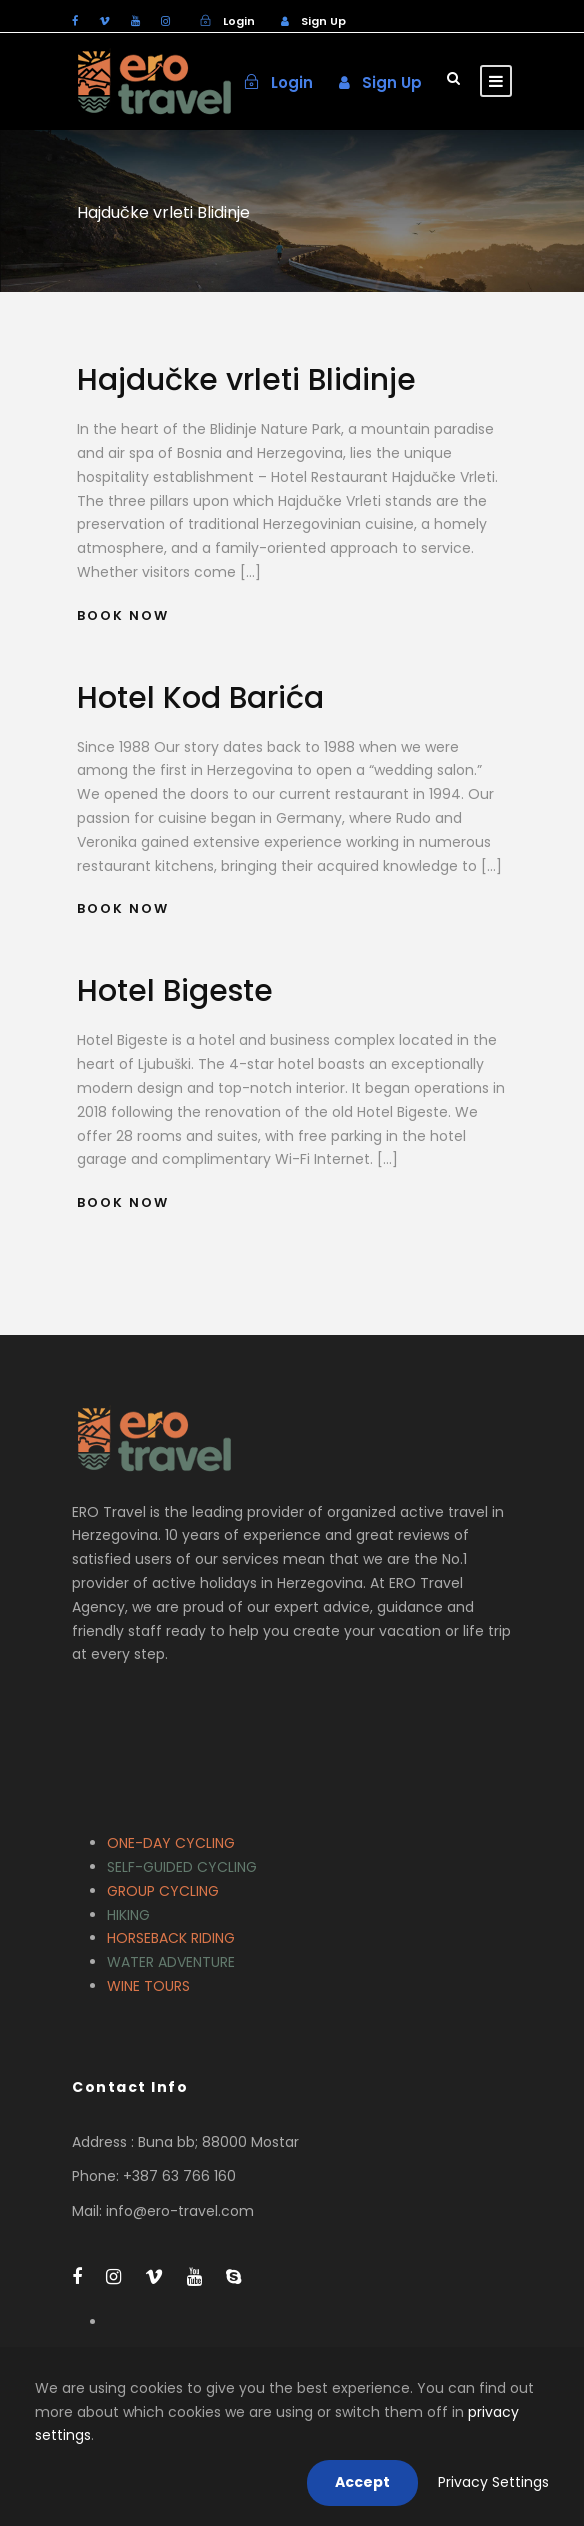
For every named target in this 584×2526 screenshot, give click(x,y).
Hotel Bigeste (175, 991)
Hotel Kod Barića (200, 698)
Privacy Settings (493, 2482)
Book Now (123, 615)
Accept (362, 2482)
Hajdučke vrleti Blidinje (246, 380)
